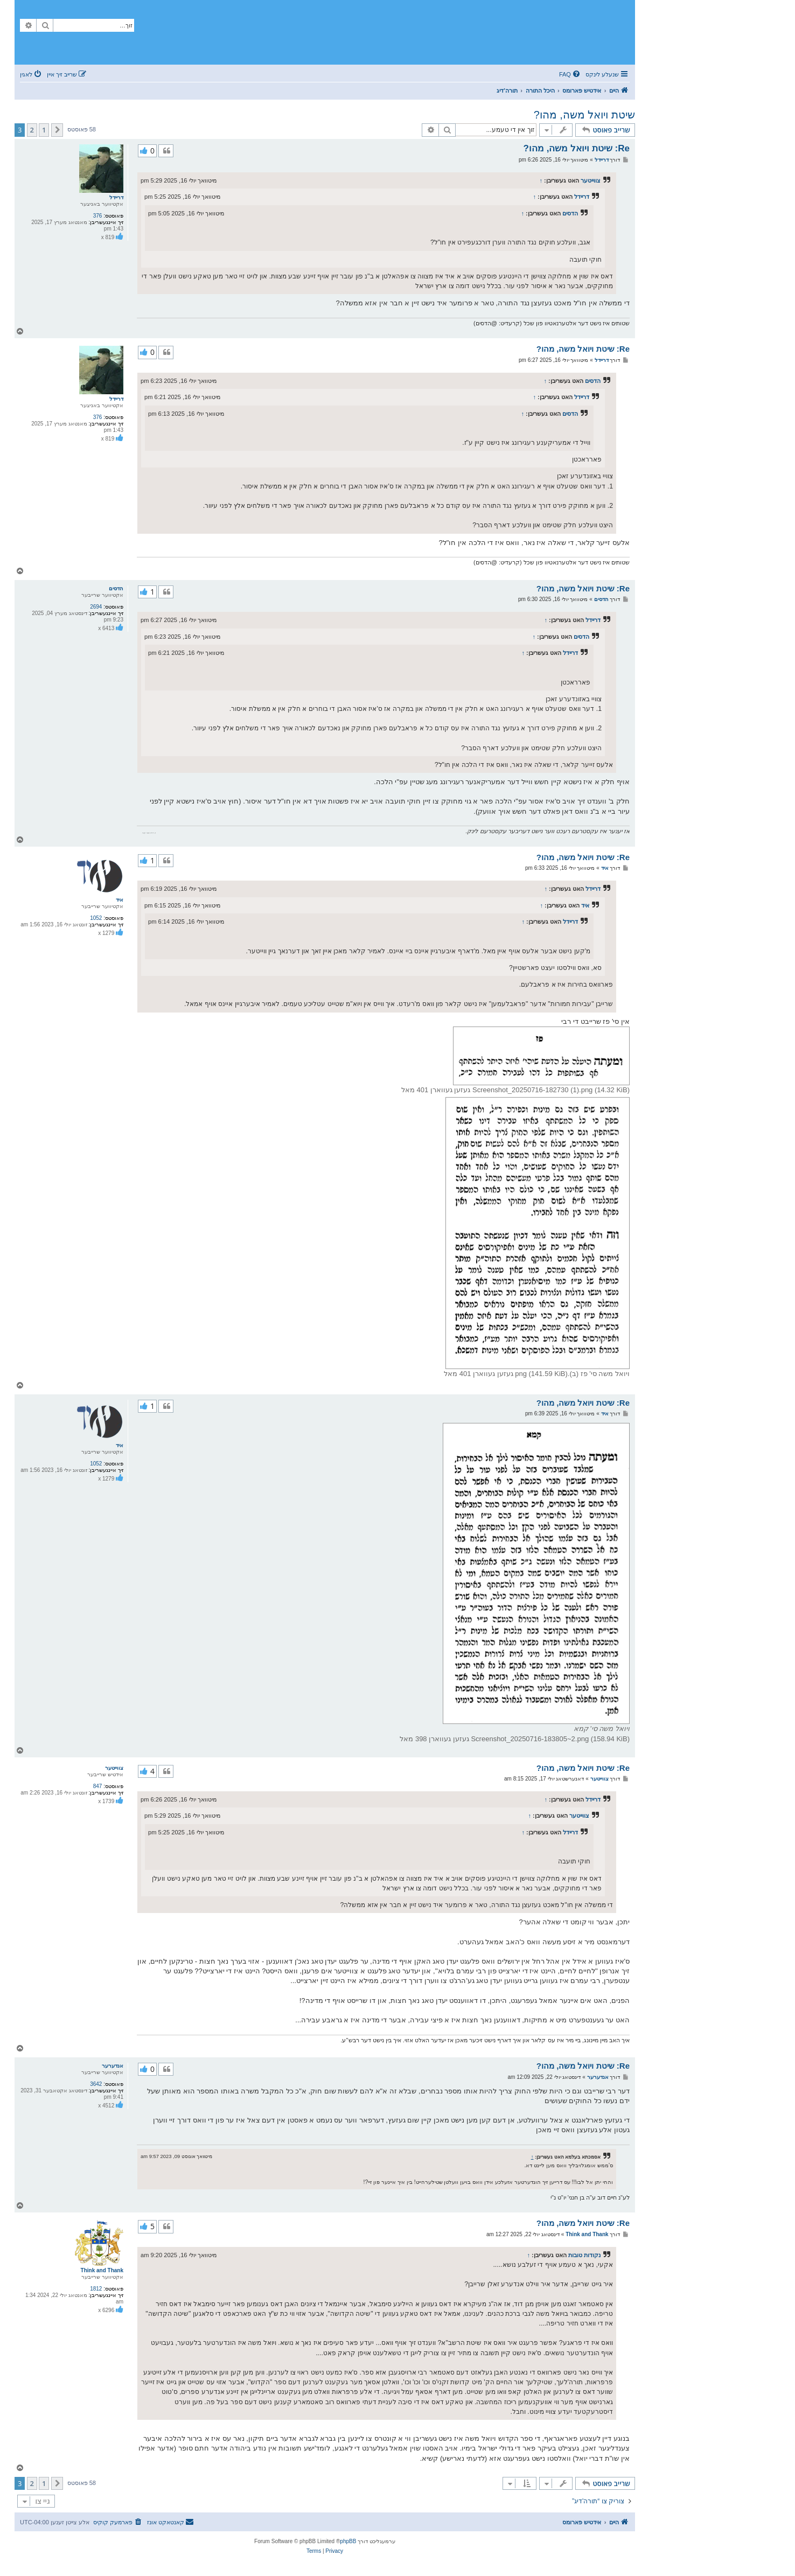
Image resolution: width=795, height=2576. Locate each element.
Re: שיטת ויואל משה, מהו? (577, 148)
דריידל (116, 197)
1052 (96, 918)
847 (97, 1786)
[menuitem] (570, 74)
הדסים (570, 213)
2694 (96, 607)
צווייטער (591, 180)
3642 (96, 2084)
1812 (96, 2289)
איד (119, 900)
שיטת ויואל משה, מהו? (584, 115)
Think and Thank (102, 2270)
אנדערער (112, 2066)
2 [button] (32, 130)
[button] (57, 129)
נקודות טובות (584, 2255)
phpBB (348, 2541)
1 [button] (44, 130)
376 (97, 216)
